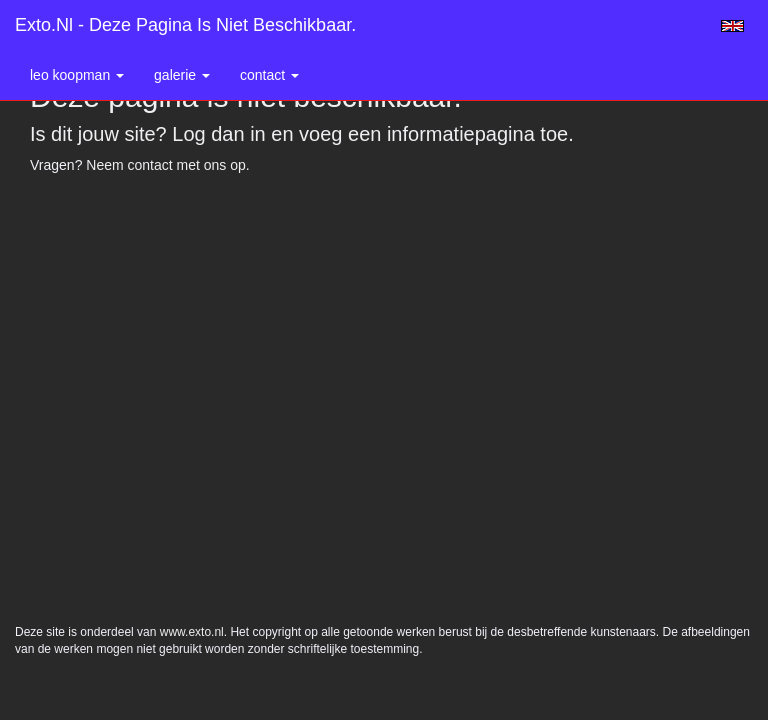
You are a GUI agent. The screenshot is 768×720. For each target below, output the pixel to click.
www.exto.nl (192, 632)
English (732, 26)
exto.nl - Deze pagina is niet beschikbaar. (185, 25)
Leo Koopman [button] (77, 75)
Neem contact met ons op (166, 165)
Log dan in (218, 134)
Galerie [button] (182, 75)
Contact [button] (269, 75)
